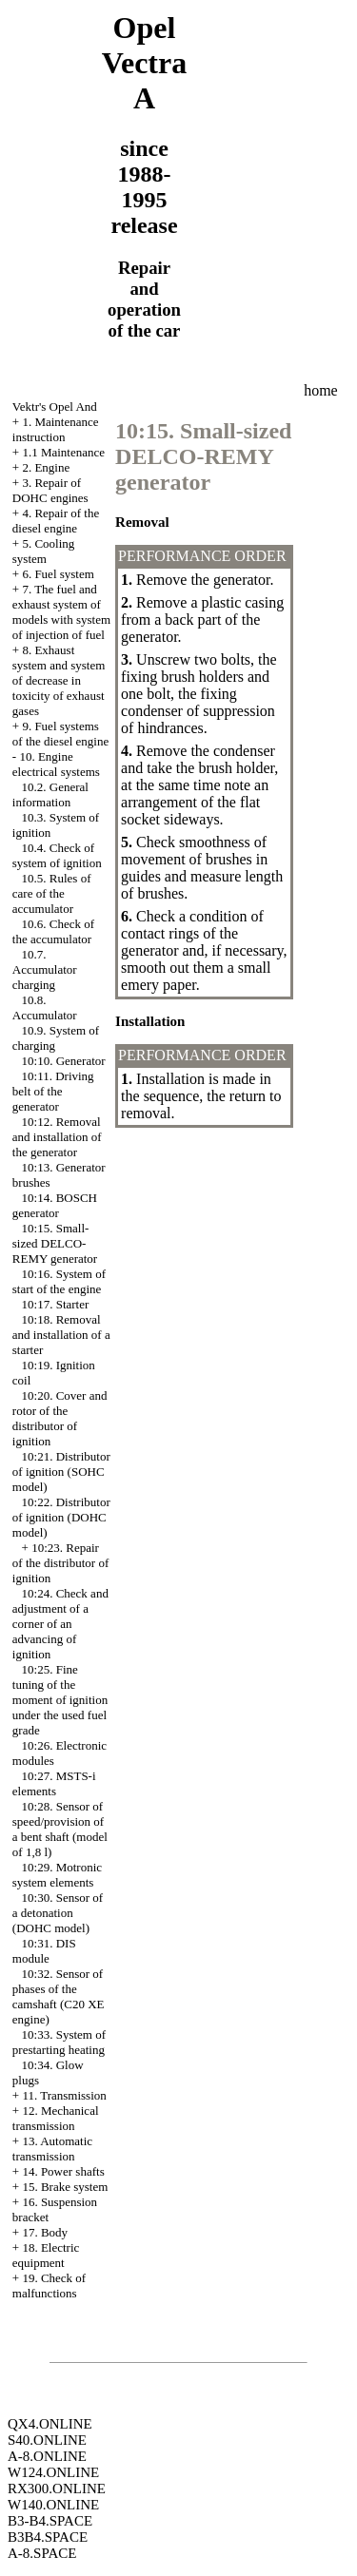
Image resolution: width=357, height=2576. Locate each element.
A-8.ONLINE (47, 2456)
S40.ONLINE (47, 2440)
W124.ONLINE (53, 2472)
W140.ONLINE (53, 2504)
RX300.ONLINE (57, 2488)
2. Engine (45, 467)
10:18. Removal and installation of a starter (61, 1334)
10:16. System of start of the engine (59, 1281)
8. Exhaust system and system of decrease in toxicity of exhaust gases (59, 680)
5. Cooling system (43, 551)
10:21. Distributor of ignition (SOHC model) (61, 1471)
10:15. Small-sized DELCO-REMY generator (54, 1243)
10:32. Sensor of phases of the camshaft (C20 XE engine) (58, 1996)
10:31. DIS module (44, 1951)
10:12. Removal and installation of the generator (57, 1136)
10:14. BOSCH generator (54, 1205)
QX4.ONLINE (50, 2423)
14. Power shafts (63, 2171)
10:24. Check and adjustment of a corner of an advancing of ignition (60, 1623)
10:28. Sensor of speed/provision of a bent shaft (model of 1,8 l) (60, 1829)
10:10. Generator (64, 1061)
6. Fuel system (57, 574)
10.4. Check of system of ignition (57, 855)
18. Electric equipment (46, 2255)
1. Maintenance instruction (55, 429)
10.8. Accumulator (44, 1007)
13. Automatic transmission (52, 2148)
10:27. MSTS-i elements (54, 1783)
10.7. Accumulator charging (44, 969)
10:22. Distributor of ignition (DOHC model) (61, 1517)
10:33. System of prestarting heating (59, 2042)
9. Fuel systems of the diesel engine (60, 733)
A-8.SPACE (42, 2553)
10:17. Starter (55, 1304)
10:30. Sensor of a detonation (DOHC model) (57, 1912)
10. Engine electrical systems (56, 764)
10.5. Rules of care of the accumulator (51, 893)
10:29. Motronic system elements (57, 1874)
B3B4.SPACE (48, 2537)
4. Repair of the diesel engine (55, 520)
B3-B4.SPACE (50, 2520)
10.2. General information (50, 794)
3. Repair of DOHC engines (50, 490)
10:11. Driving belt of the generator (53, 1091)
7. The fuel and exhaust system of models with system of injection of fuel (61, 612)
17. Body (45, 2232)
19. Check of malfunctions (49, 2285)
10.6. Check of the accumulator (53, 931)
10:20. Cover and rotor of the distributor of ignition (60, 1418)
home (321, 390)
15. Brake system (65, 2186)
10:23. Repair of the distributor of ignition (60, 1562)
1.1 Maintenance (63, 452)
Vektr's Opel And (54, 406)
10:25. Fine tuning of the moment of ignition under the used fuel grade (60, 1699)
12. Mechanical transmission (55, 2118)
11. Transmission (64, 2095)
